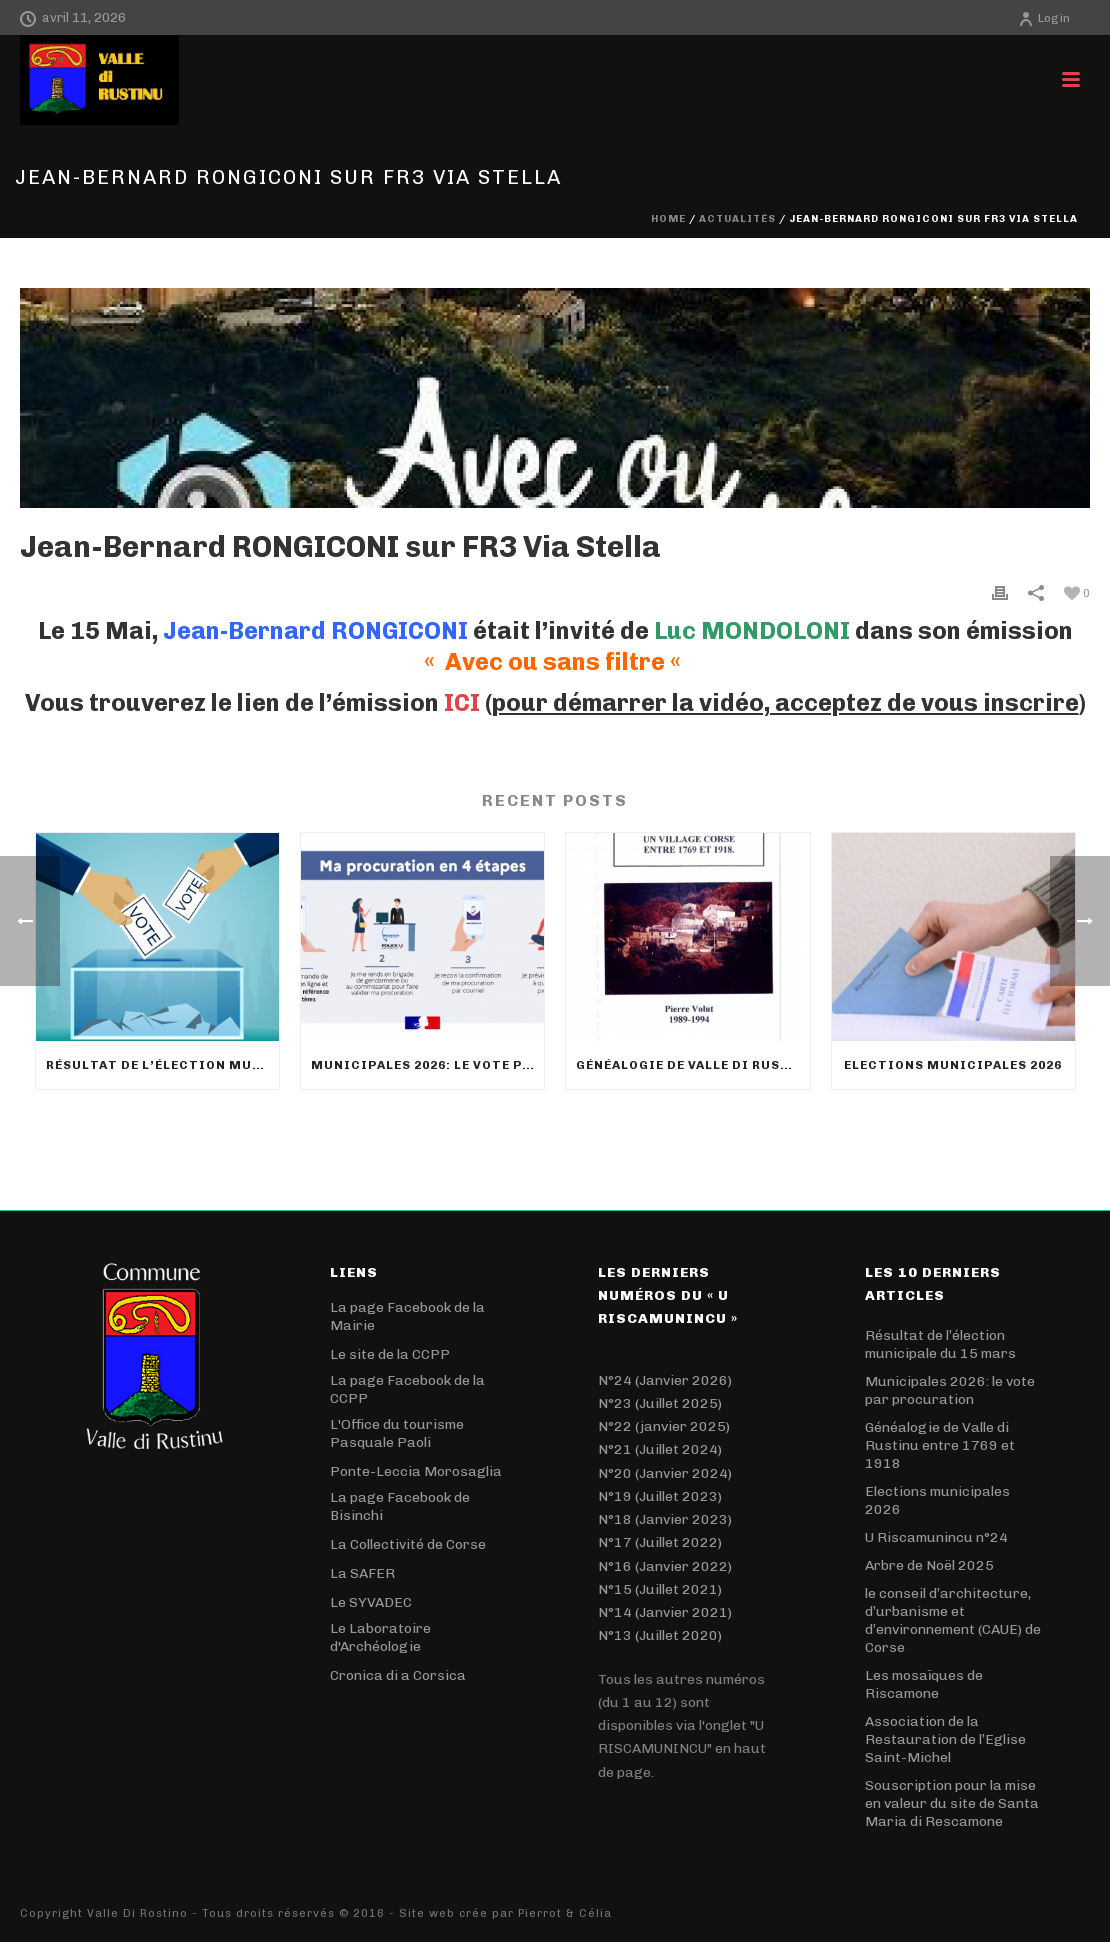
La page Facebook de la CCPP (407, 1389)
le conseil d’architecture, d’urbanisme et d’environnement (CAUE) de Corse (953, 1620)
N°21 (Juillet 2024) (660, 1449)
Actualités (737, 219)
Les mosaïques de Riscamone (924, 1684)
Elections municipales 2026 (953, 1065)
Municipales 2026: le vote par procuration (427, 1065)
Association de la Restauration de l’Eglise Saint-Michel (945, 1739)
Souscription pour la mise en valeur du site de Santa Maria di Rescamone (952, 1803)
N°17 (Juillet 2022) (660, 1542)
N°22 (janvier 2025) (664, 1426)
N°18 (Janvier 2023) (665, 1519)
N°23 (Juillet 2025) (660, 1403)
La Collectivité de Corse (408, 1544)
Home (668, 219)
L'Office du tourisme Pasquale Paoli (397, 1433)
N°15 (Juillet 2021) (660, 1589)
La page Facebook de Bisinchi (400, 1506)
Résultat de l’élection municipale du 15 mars (162, 1065)
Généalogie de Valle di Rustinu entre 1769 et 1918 (692, 1065)
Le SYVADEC (371, 1602)
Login (1044, 18)
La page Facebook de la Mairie (407, 1316)
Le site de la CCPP (390, 1354)
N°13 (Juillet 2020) (660, 1635)
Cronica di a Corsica (398, 1675)
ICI (462, 702)
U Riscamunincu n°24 (936, 1537)
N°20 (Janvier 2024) (665, 1473)
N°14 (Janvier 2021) (665, 1612)
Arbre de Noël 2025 (929, 1565)
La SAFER (362, 1573)
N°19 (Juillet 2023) (660, 1496)
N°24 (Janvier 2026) (665, 1380)
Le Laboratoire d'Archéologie (380, 1637)
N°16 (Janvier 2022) (665, 1566)
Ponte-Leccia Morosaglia (416, 1471)
